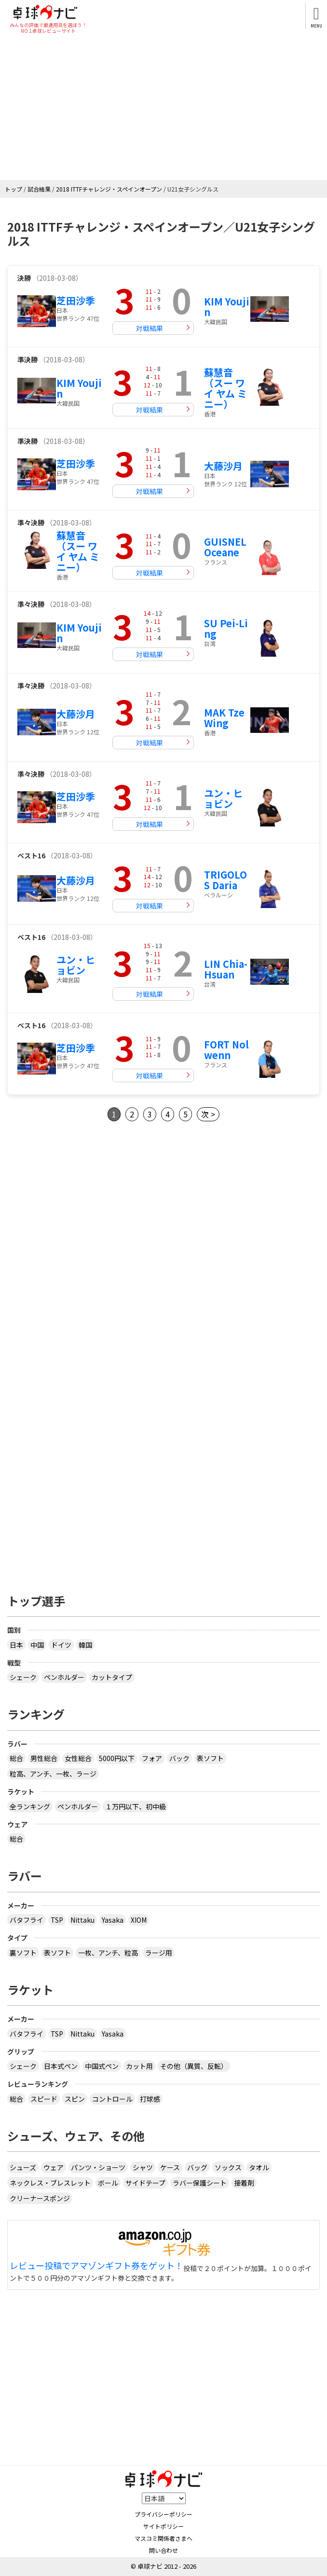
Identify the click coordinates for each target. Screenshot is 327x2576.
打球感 (150, 2099)
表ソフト (210, 1758)
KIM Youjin (226, 306)
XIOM (139, 1920)
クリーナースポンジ (40, 2198)
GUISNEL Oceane (225, 547)
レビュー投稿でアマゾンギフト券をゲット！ (96, 2266)
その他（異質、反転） (194, 2066)
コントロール (112, 2099)
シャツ (143, 2167)
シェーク (23, 1677)
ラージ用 (158, 1952)
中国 (37, 1645)
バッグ (197, 2167)
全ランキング (30, 1806)
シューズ (23, 2167)
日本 (16, 1645)
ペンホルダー (64, 1677)
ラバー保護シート (200, 2183)
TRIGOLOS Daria (225, 880)
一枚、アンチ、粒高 (108, 1952)
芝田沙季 (75, 300)
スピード (43, 2099)
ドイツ (61, 1645)
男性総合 (43, 1758)
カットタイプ (112, 1677)
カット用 (139, 2066)
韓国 (85, 1645)
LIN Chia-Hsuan (225, 969)
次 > (208, 1114)
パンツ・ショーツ (98, 2167)
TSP (57, 1920)
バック (179, 1758)
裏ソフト (23, 1952)
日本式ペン (61, 2066)
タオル (259, 2167)
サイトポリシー (163, 2526)
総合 (16, 1758)
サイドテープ (145, 2183)
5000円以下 (117, 1758)
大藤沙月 (223, 466)
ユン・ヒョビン (223, 798)
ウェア (53, 2167)
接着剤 (244, 2183)
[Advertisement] (160, 107)
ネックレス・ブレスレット (50, 2183)
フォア (152, 1758)
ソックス (228, 2167)
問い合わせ (163, 2550)
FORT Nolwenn (226, 1049)
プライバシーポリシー (163, 2514)
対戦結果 (149, 328)
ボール (108, 2183)
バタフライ (26, 1920)
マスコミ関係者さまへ (163, 2538)
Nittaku (82, 1920)
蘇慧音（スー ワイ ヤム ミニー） (225, 388)
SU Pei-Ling (226, 628)
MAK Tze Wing (224, 717)
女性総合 (78, 1758)
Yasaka (112, 1920)
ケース (170, 2167)
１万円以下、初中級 (135, 1806)
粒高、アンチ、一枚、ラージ (53, 1773)
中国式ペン (102, 2066)
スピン (75, 2099)
